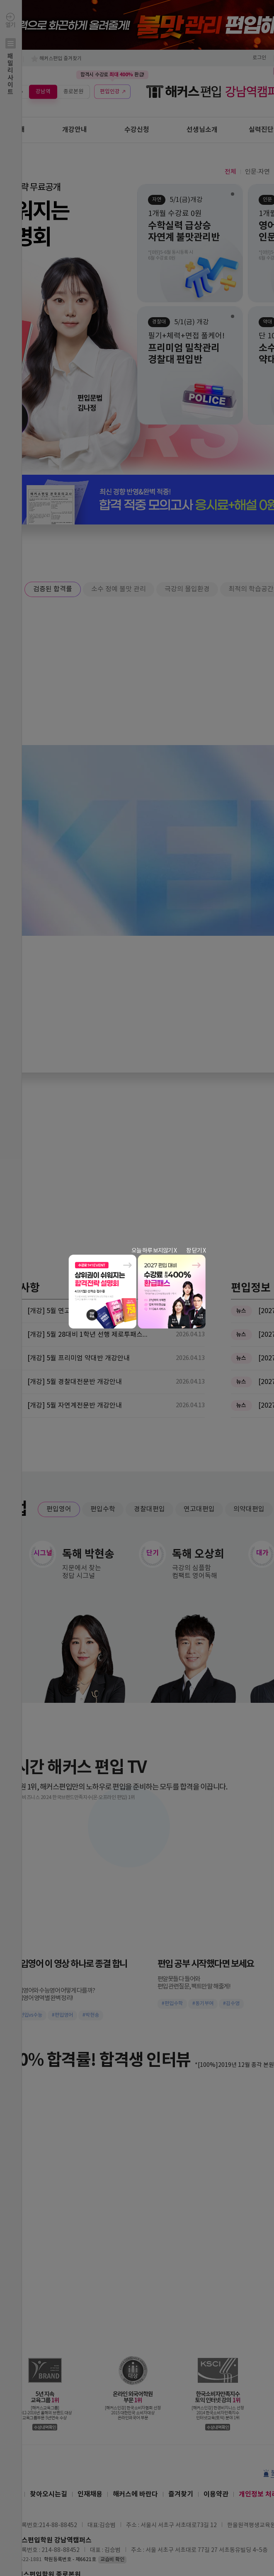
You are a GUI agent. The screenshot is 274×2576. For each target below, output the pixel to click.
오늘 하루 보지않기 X (154, 1251)
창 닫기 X (196, 1251)
